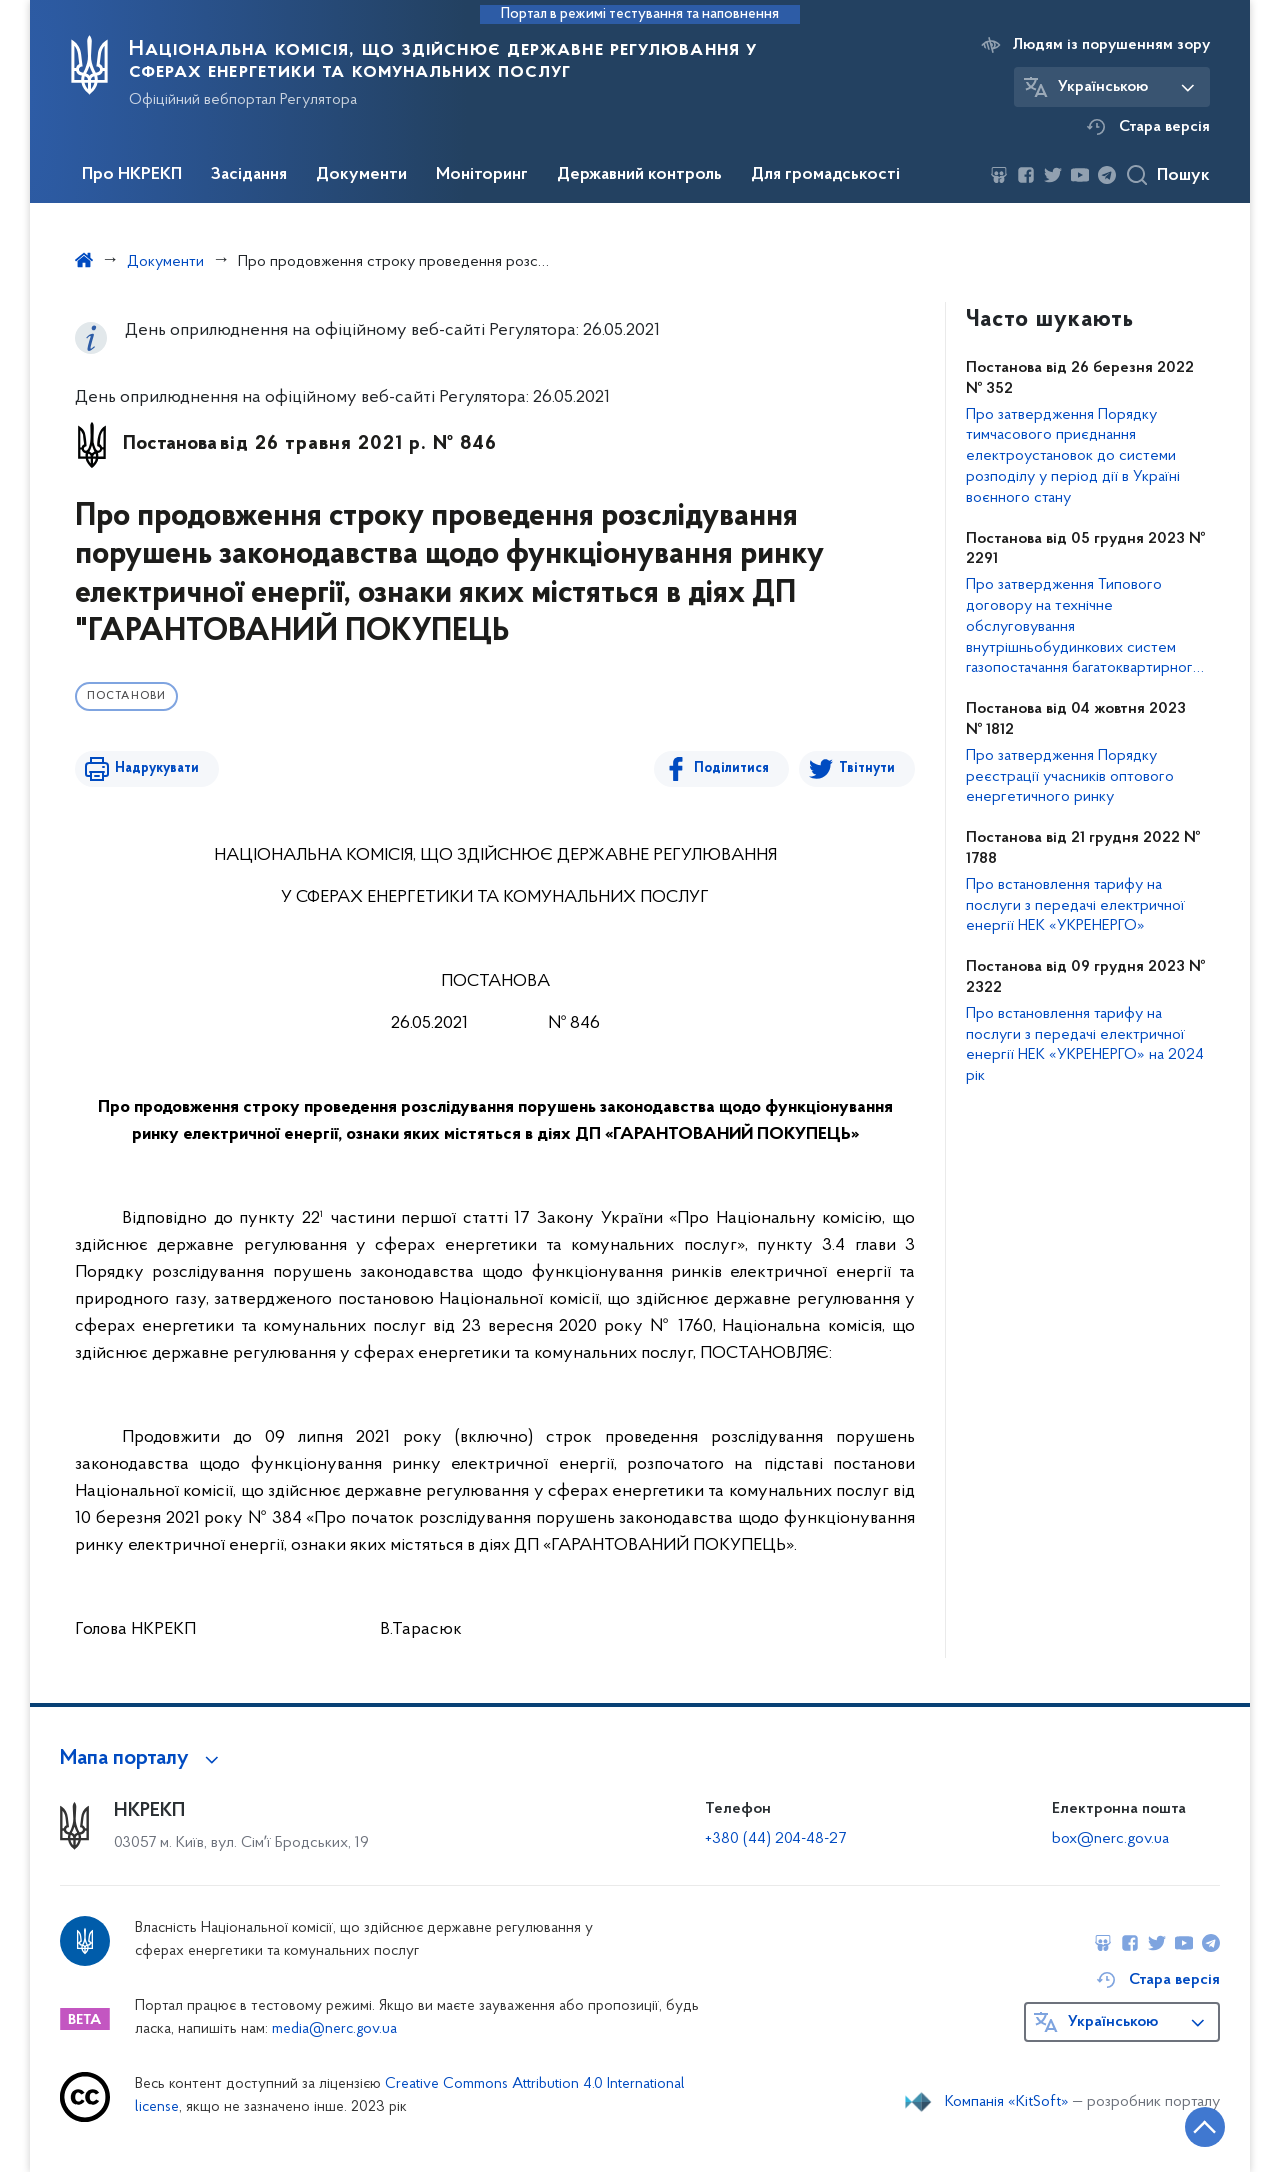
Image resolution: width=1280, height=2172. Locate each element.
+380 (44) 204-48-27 (775, 1839)
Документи (361, 175)
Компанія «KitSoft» (1007, 2102)
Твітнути (867, 768)
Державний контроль (639, 175)
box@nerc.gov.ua (1110, 1839)
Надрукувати (157, 768)
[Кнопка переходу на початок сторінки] (1205, 2127)
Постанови (126, 696)
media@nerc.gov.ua (334, 2029)
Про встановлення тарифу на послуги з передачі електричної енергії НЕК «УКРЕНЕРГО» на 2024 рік (1085, 1045)
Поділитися (731, 768)
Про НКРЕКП (132, 175)
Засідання (249, 175)
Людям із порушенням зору (1111, 45)
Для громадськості (825, 175)
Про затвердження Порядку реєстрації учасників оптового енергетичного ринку (1070, 777)
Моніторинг (482, 175)
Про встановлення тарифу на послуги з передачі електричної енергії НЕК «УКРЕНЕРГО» (1075, 906)
